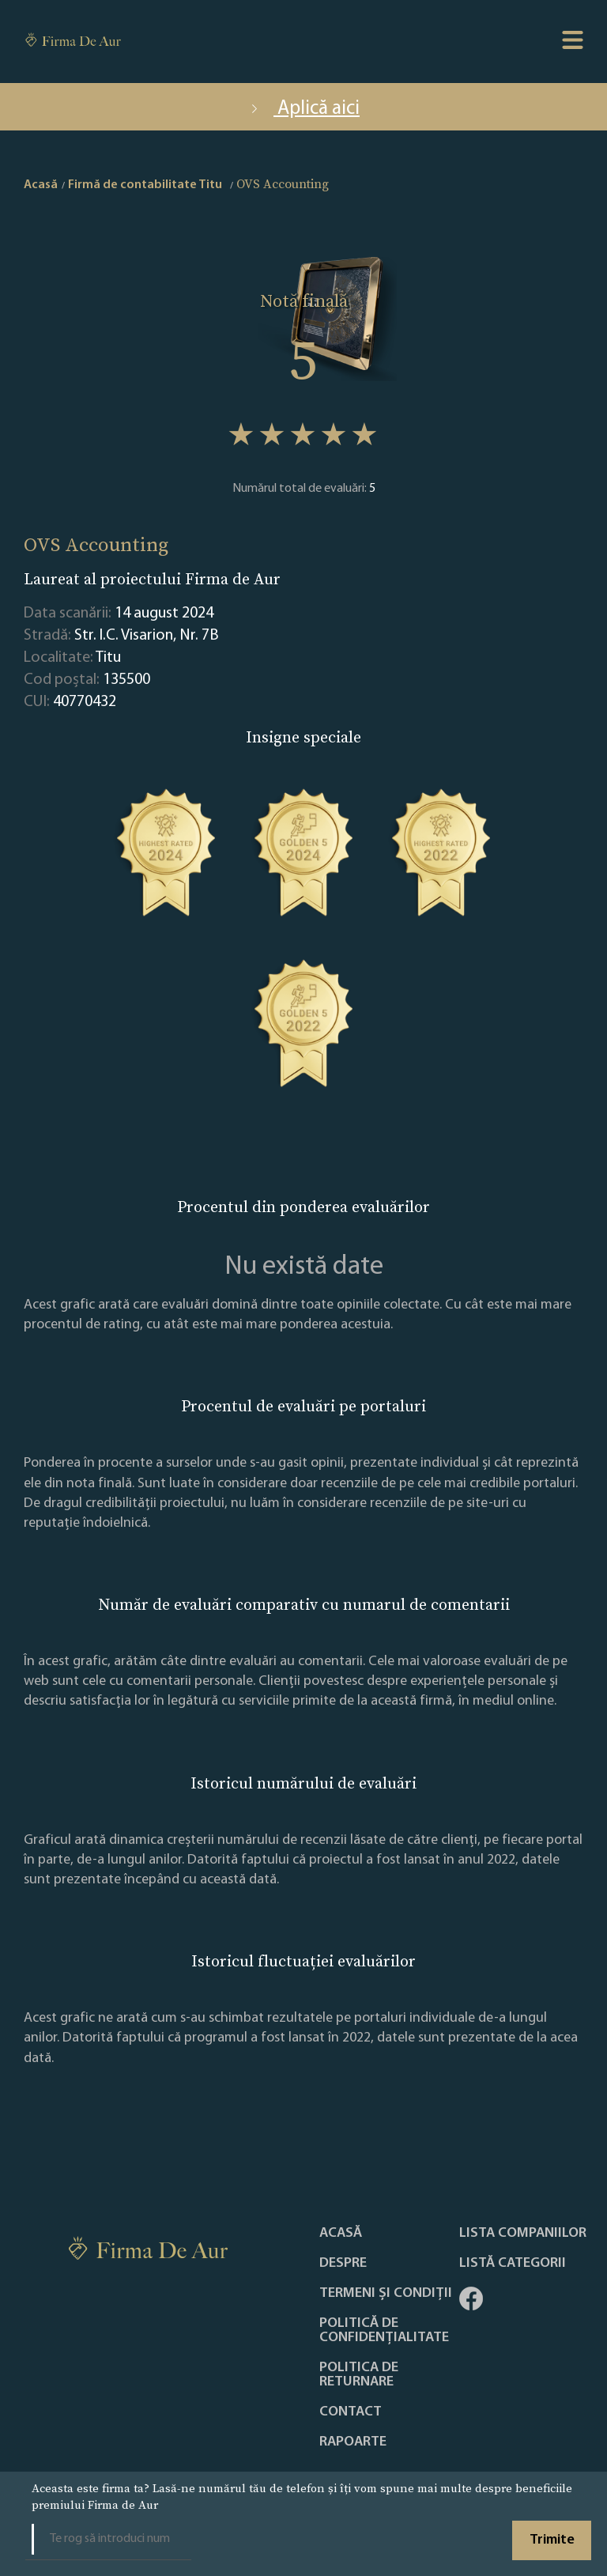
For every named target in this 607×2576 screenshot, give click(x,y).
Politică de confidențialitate (384, 2331)
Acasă (340, 2234)
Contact (350, 2412)
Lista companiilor (522, 2234)
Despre (343, 2264)
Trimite (552, 2540)
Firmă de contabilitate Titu (145, 185)
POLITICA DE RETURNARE (358, 2375)
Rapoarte (352, 2442)
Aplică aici (303, 109)
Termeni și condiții (385, 2294)
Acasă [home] (41, 185)
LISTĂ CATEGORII (512, 2264)
